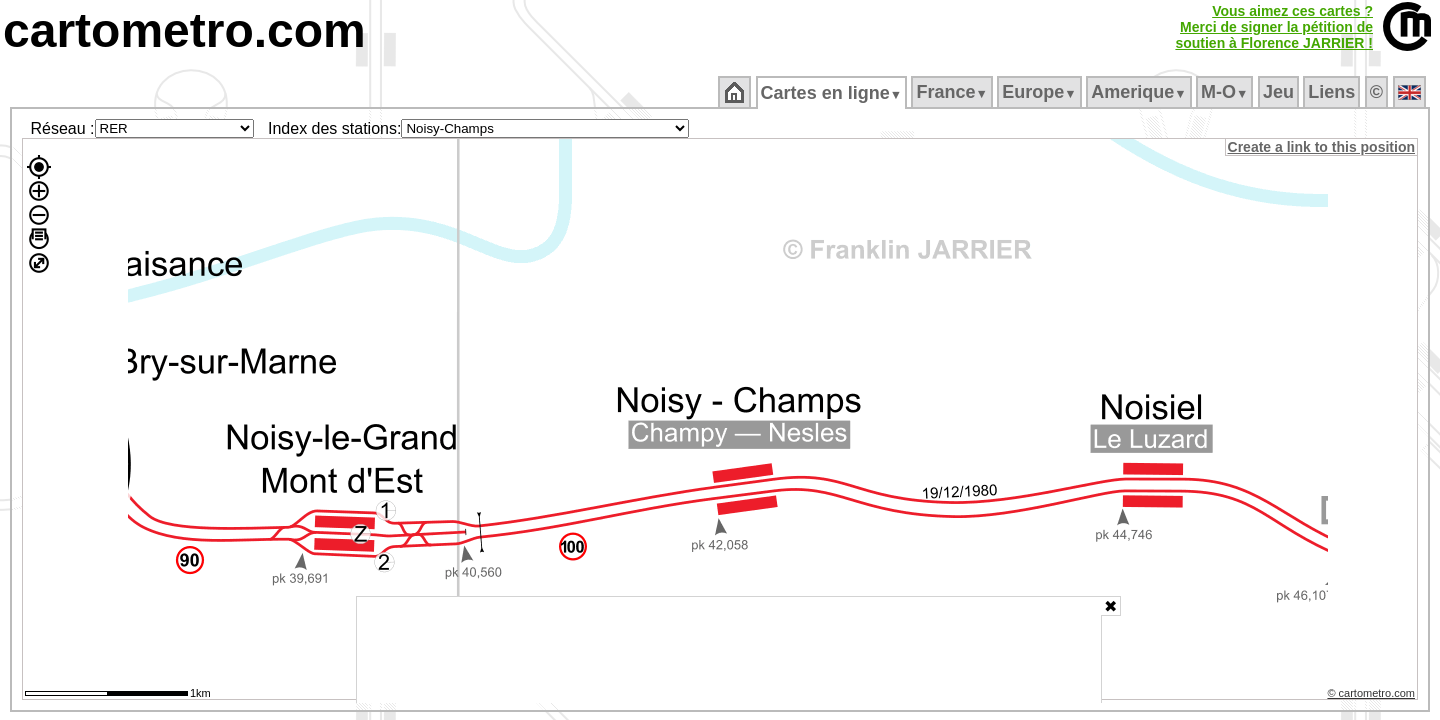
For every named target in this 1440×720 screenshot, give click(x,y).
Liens (1333, 92)
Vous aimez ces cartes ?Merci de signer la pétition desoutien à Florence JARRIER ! (1274, 27)
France (953, 92)
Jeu (1279, 92)
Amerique (1140, 92)
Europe (1041, 92)
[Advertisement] (729, 650)
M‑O (1226, 92)
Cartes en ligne (832, 93)
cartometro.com (184, 30)
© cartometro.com (1373, 696)
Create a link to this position (1322, 147)
